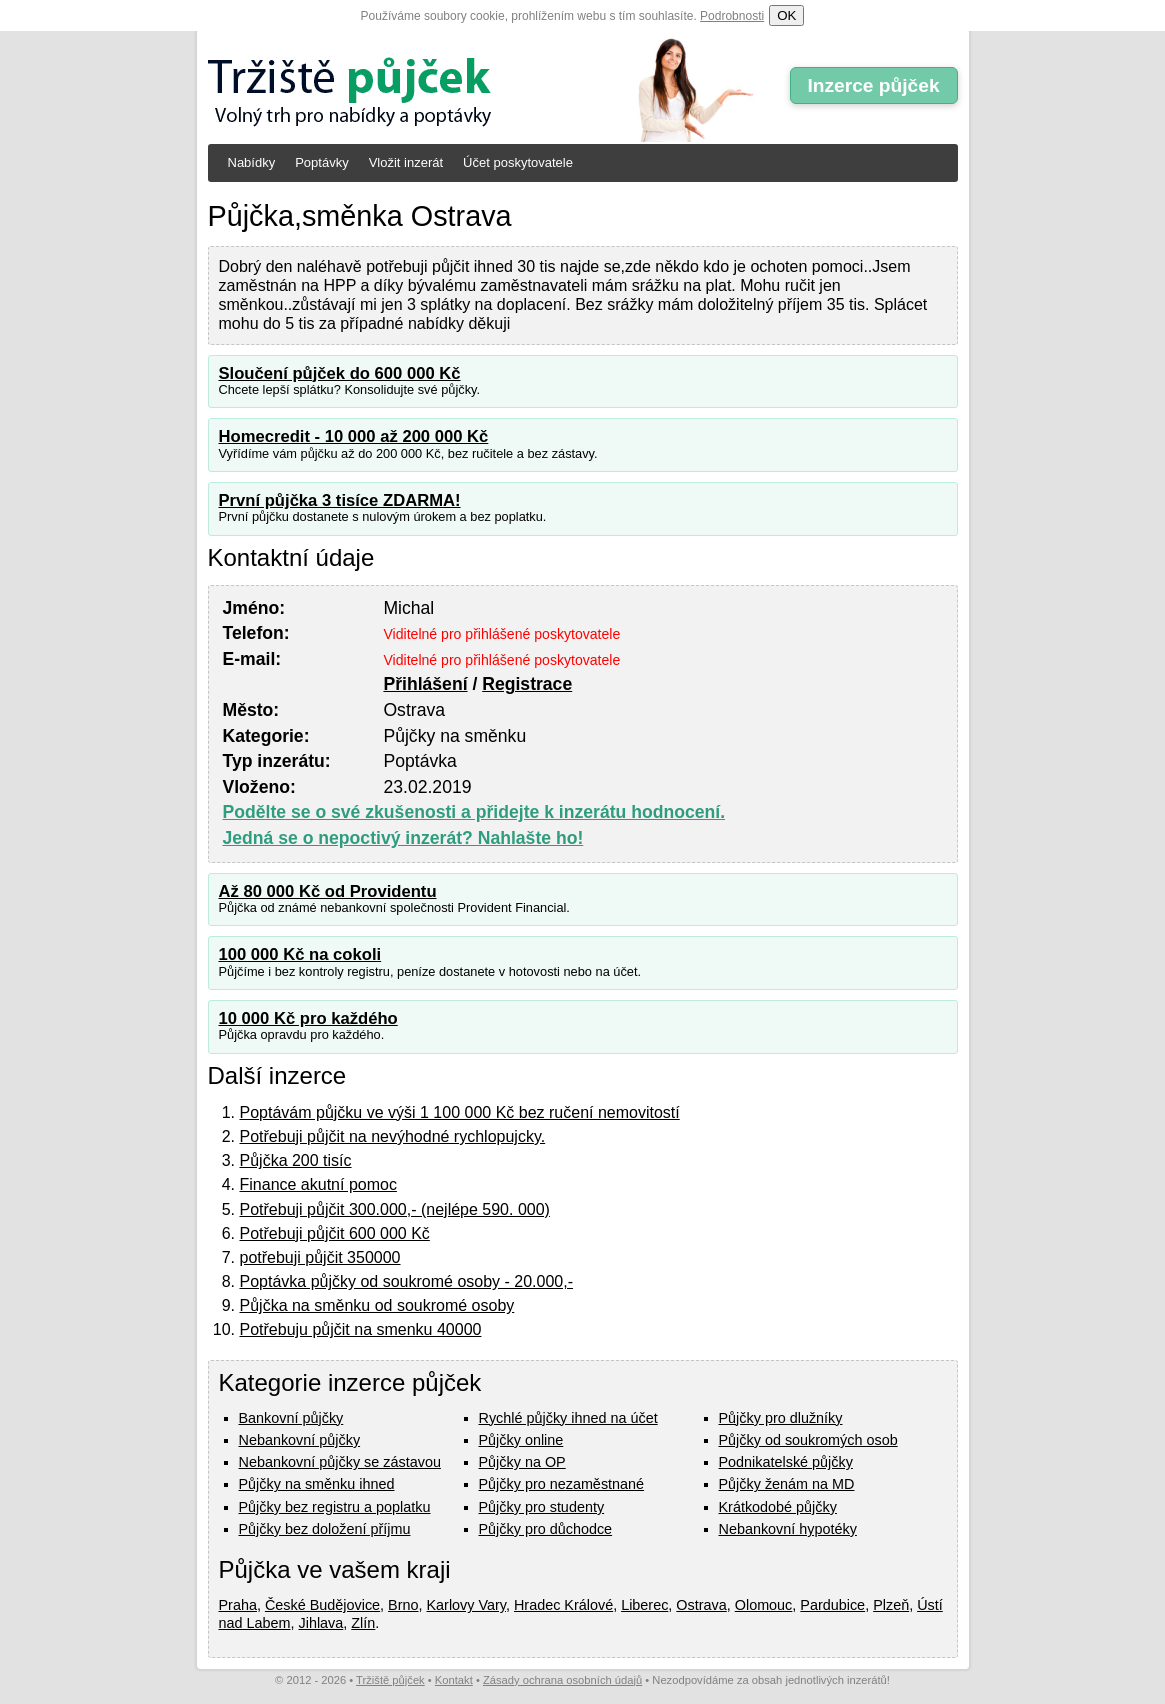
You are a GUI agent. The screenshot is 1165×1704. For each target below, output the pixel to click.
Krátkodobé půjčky (778, 1507)
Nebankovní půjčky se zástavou (340, 1462)
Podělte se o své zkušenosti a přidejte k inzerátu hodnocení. (474, 812)
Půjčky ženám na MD (787, 1484)
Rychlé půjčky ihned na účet (568, 1418)
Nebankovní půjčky (300, 1440)
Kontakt (454, 1680)
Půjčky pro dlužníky (781, 1418)
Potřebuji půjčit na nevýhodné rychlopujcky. (393, 1136)
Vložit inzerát (406, 162)
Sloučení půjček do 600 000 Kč (340, 373)
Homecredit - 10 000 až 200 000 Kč (354, 436)
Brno (403, 1605)
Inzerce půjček (873, 85)
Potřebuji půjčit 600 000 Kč (335, 1233)
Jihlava (321, 1623)
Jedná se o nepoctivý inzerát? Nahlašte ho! (403, 838)
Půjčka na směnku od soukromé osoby (377, 1305)
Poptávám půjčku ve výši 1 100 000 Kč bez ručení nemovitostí (460, 1112)
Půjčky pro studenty (542, 1507)
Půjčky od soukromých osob (808, 1440)
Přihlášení (425, 684)
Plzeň (891, 1605)
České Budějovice (322, 1605)
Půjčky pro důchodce (546, 1529)
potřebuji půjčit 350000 (320, 1257)
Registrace (527, 684)
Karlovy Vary (466, 1605)
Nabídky (252, 162)
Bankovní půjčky (291, 1418)
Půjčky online (521, 1440)
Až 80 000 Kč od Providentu (328, 891)
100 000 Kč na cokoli (300, 954)
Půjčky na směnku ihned (317, 1484)
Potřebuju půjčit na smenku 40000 (361, 1329)
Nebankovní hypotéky (788, 1529)
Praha (238, 1605)
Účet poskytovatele (518, 162)
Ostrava (701, 1605)
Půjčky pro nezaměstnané (562, 1484)
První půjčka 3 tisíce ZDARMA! (340, 500)
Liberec (644, 1605)
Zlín (363, 1623)
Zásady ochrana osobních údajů (562, 1680)
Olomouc (764, 1605)
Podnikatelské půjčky (786, 1462)
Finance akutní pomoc (318, 1184)
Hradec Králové (563, 1605)
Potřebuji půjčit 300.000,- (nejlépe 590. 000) (395, 1209)
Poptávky (321, 162)
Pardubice (832, 1605)
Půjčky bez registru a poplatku (335, 1507)
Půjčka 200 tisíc (296, 1160)
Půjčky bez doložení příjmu (325, 1529)
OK (786, 15)
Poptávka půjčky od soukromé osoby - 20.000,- (407, 1281)
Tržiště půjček (390, 1680)
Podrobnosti (732, 16)
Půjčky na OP (522, 1462)
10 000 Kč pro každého (308, 1018)
